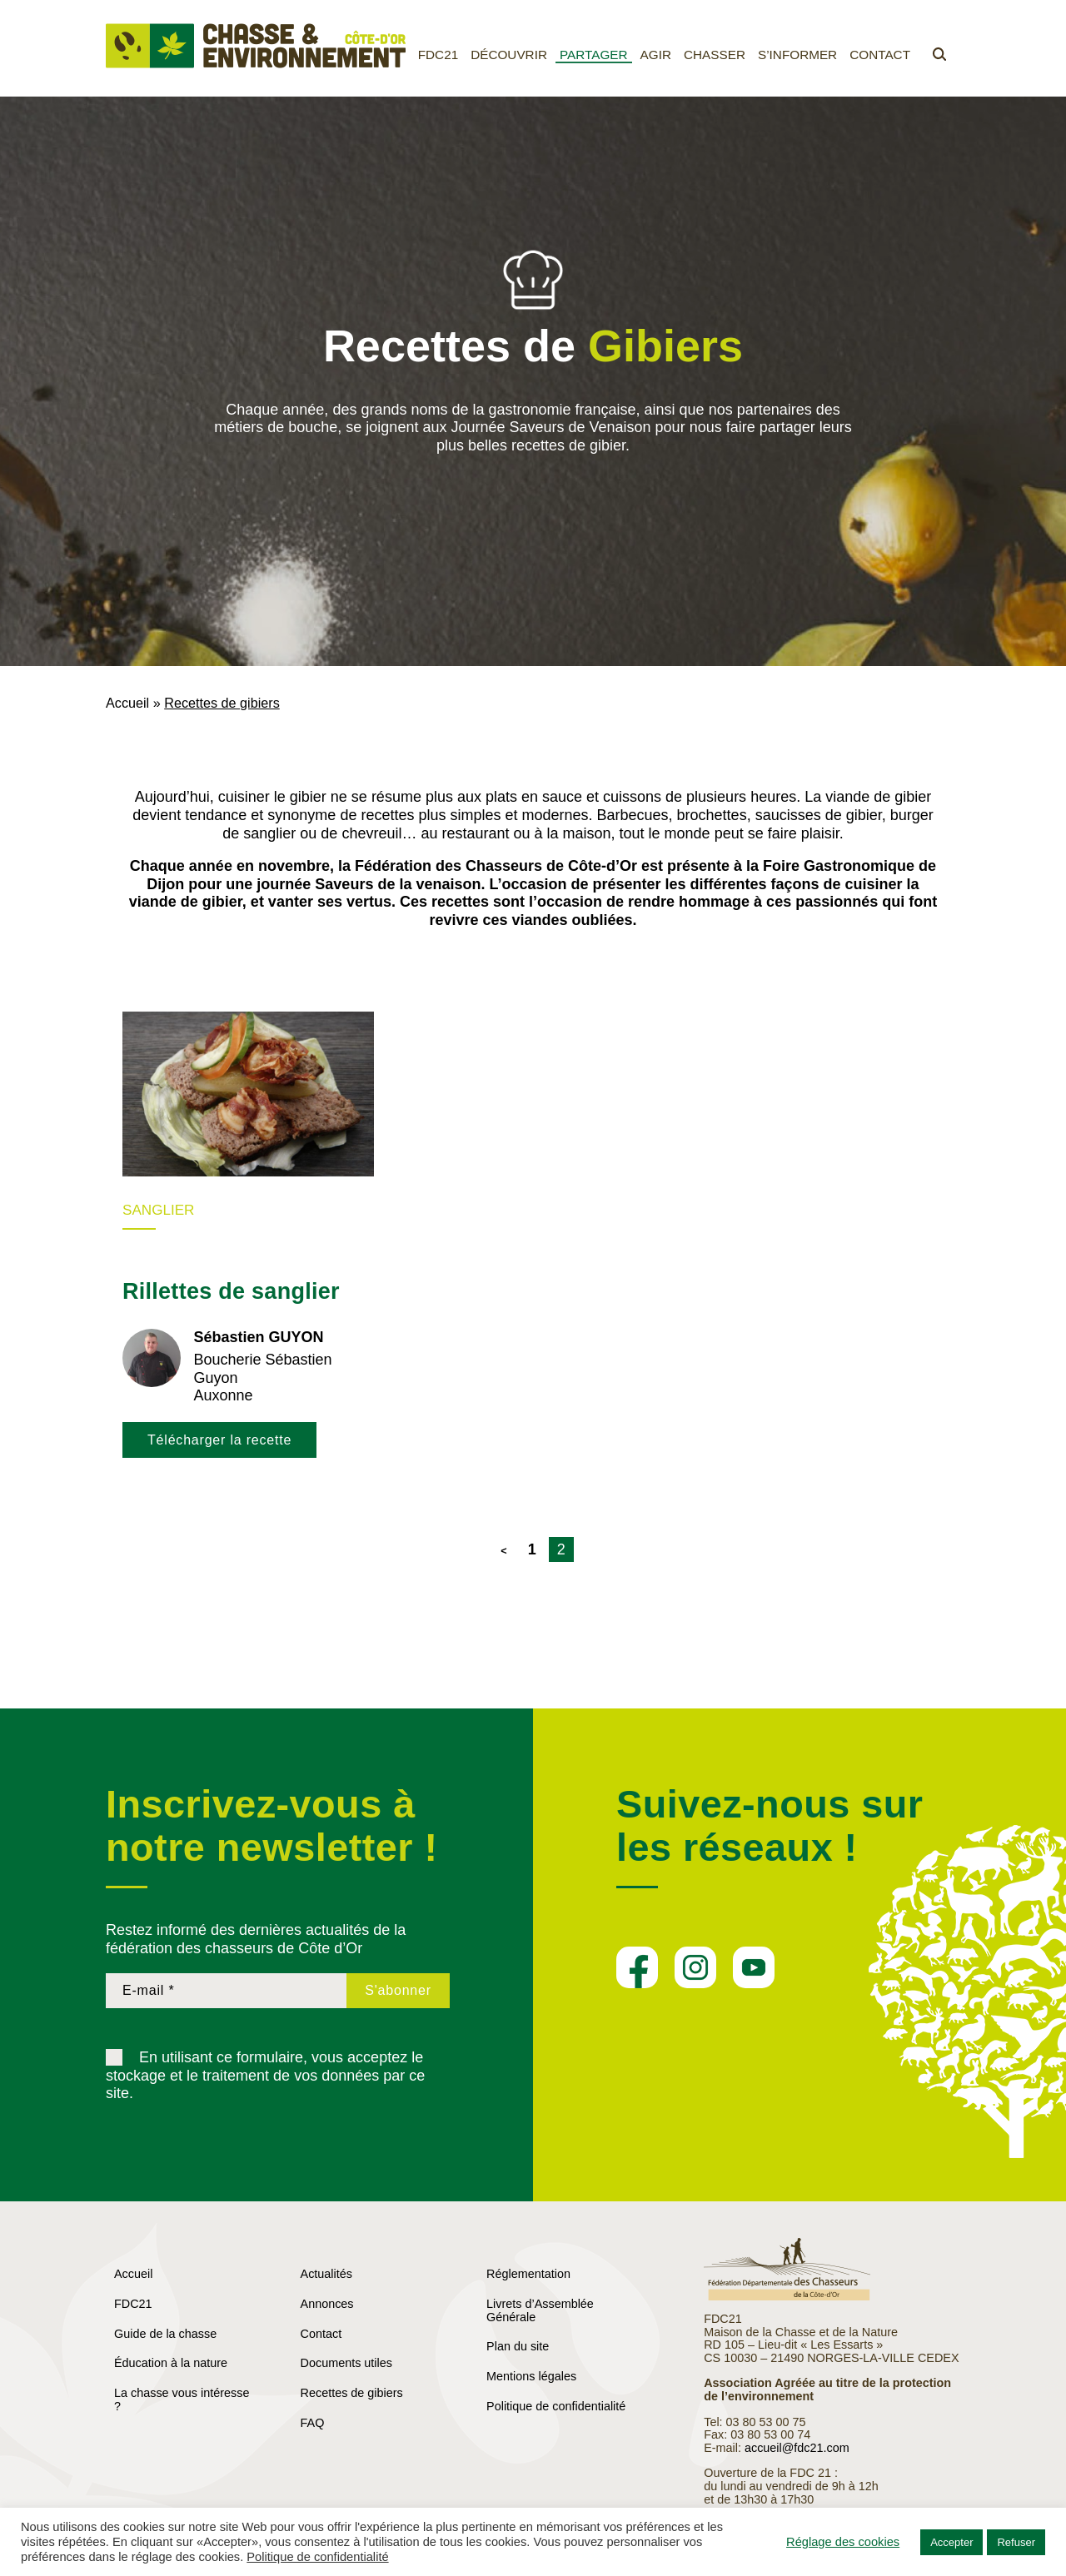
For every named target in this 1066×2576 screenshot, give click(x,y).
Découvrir (509, 54)
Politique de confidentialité (555, 2406)
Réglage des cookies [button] (842, 2542)
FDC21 (438, 54)
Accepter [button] (951, 2542)
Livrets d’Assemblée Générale (540, 2310)
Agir (655, 54)
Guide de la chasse (165, 2333)
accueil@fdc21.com (797, 2447)
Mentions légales (531, 2376)
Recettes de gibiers (352, 2392)
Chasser (714, 54)
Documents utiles (346, 2363)
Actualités (326, 2273)
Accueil (127, 702)
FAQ (313, 2422)
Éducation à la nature (170, 2363)
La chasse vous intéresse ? (181, 2399)
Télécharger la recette (219, 1440)
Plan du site (517, 2346)
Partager (594, 54)
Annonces (327, 2303)
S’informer (797, 54)
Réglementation (528, 2273)
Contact (879, 54)
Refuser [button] (1016, 2542)
